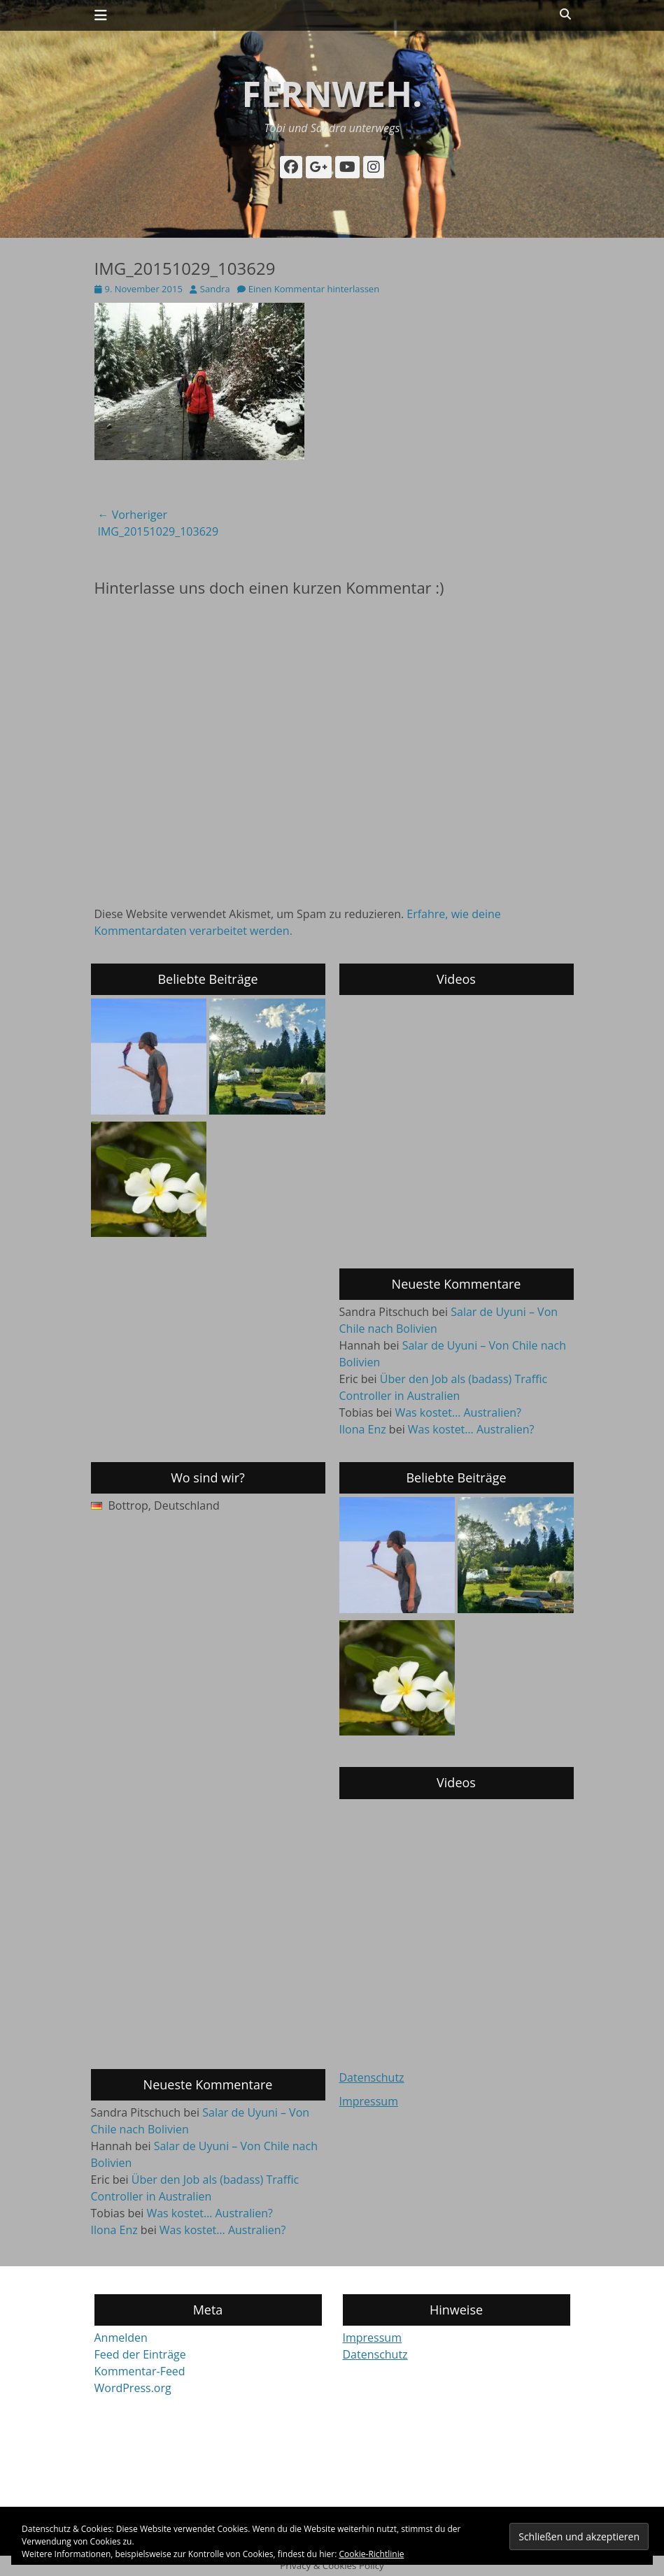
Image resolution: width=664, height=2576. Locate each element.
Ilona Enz (362, 1429)
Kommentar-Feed (139, 2371)
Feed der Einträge (140, 2354)
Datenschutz (371, 2077)
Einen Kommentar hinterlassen (313, 288)
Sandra (215, 288)
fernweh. (332, 93)
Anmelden (121, 2337)
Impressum (368, 2101)
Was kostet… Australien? (458, 1412)
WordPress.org (132, 2388)
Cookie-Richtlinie (371, 2554)
